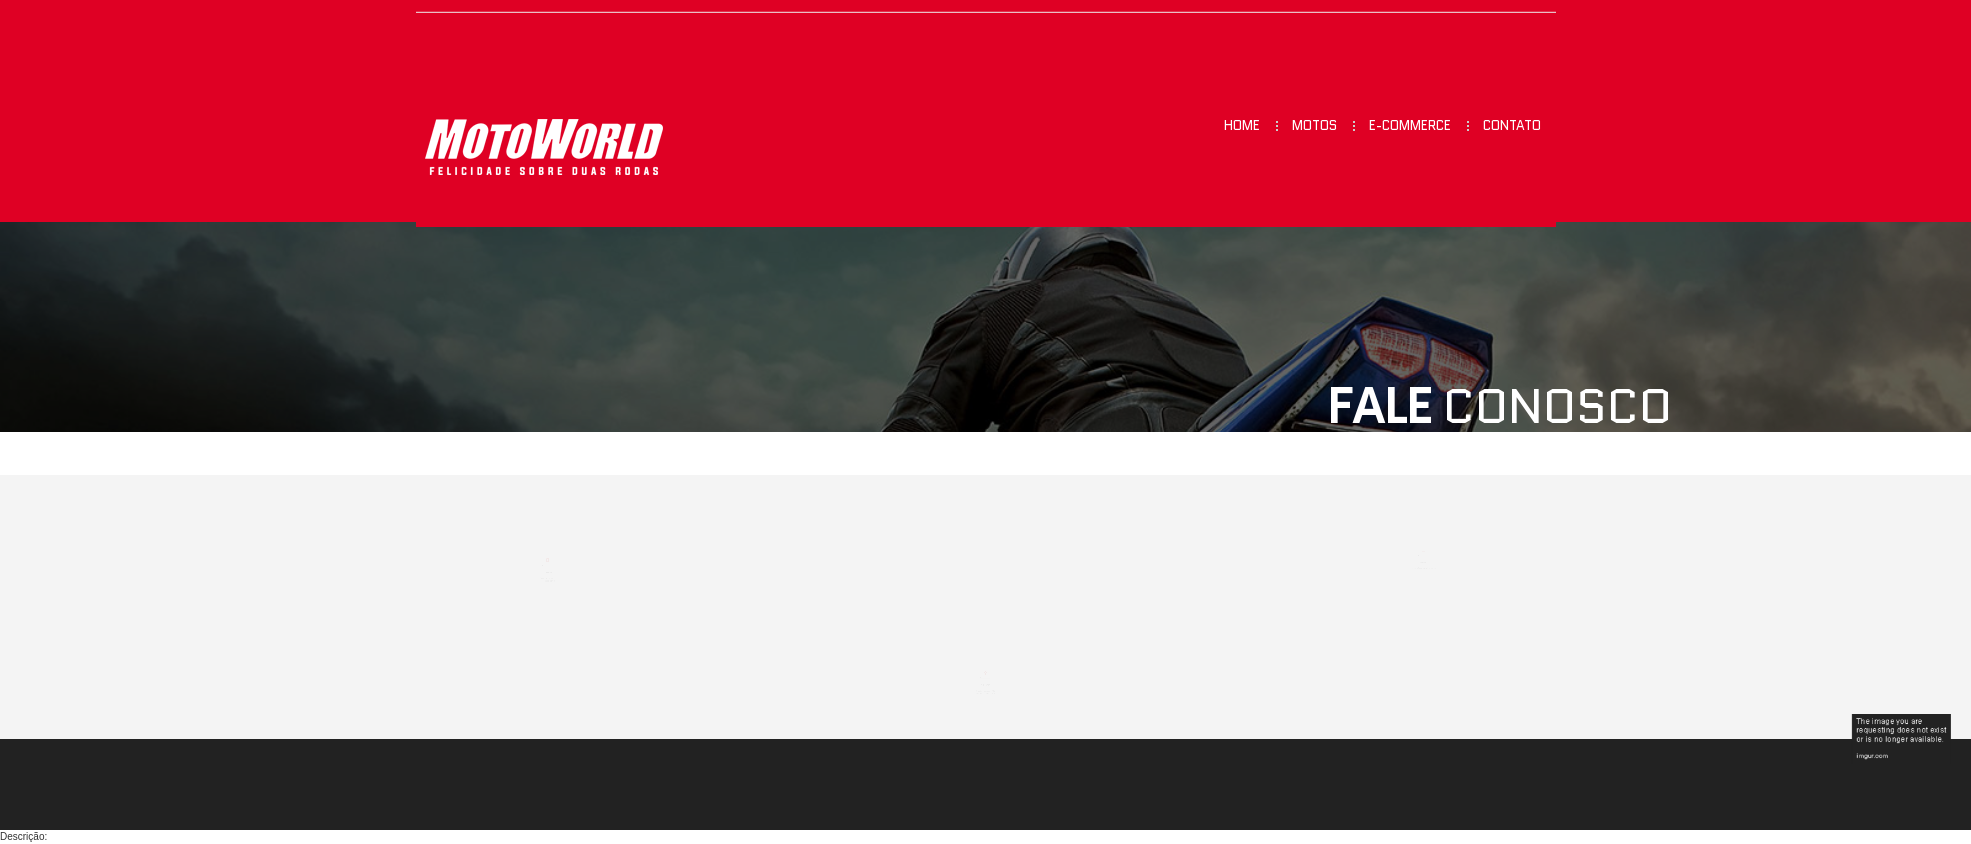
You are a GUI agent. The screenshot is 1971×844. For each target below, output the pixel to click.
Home (1242, 125)
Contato (1512, 125)
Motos (1314, 125)
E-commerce (1410, 125)
